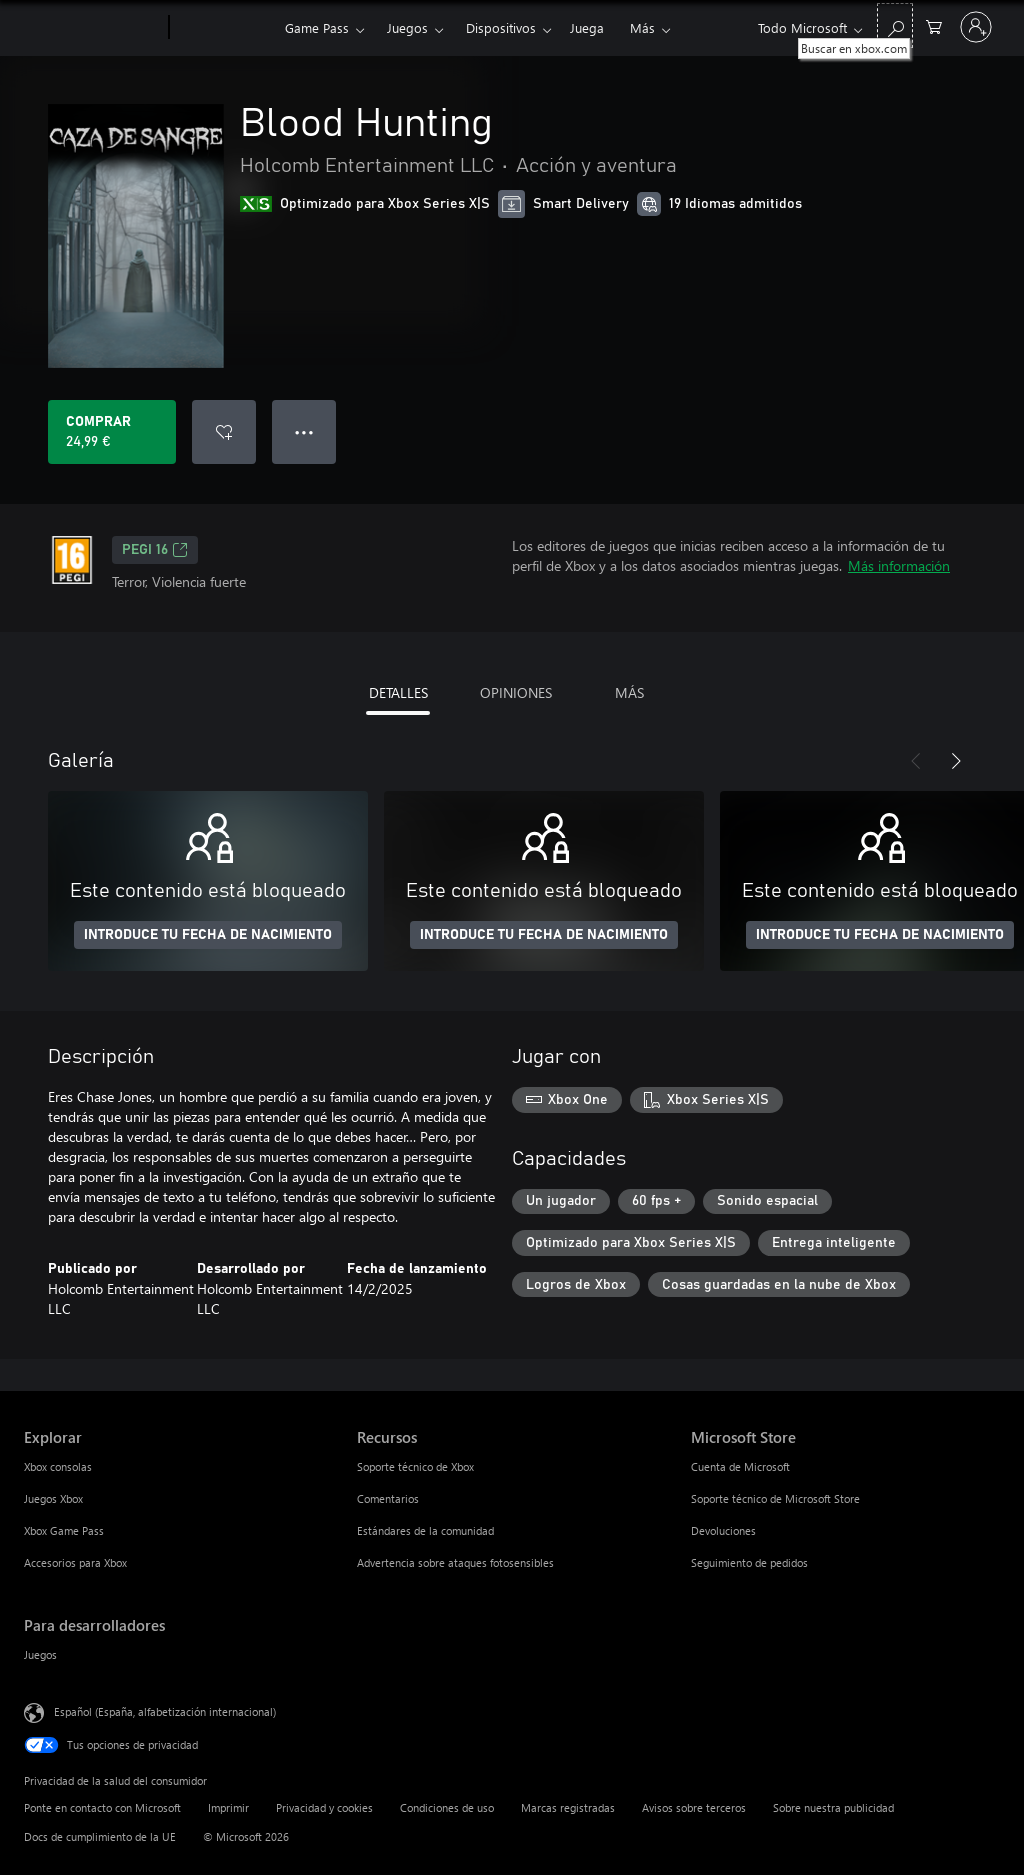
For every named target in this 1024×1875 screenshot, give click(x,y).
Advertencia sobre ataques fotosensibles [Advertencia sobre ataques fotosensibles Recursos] (455, 1562)
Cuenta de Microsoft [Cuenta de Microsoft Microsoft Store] (740, 1466)
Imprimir (228, 1807)
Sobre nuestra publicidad (833, 1807)
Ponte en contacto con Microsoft (102, 1807)
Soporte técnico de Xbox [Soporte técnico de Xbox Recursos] (415, 1466)
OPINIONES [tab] (516, 692)
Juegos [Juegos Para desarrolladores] (40, 1654)
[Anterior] (916, 761)
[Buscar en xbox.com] (895, 25)
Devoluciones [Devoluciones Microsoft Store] (723, 1530)
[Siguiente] (956, 761)
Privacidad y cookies (324, 1807)
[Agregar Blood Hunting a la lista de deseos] (224, 432)
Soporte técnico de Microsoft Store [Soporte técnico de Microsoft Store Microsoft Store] (775, 1498)
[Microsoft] (92, 28)
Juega (587, 27)
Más (642, 27)
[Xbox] (224, 28)
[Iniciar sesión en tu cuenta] (976, 27)
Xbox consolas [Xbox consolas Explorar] (58, 1466)
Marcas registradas (568, 1807)
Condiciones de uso (447, 1807)
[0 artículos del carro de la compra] (934, 25)
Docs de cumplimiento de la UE (100, 1836)
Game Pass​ (317, 27)
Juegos (407, 27)
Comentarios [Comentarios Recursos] (388, 1498)
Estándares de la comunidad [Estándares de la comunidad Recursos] (425, 1530)
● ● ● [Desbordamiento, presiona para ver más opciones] (304, 431)
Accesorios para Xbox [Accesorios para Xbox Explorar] (75, 1562)
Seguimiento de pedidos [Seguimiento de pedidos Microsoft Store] (749, 1562)
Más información (899, 565)
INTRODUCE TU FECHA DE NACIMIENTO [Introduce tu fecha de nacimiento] (208, 935)
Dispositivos (501, 27)
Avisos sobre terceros (694, 1807)
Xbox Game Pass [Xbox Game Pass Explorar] (64, 1530)
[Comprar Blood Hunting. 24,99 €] (112, 432)
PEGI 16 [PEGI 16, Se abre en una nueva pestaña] (155, 550)
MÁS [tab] (629, 692)
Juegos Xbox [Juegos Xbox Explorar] (53, 1498)
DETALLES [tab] (398, 692)
